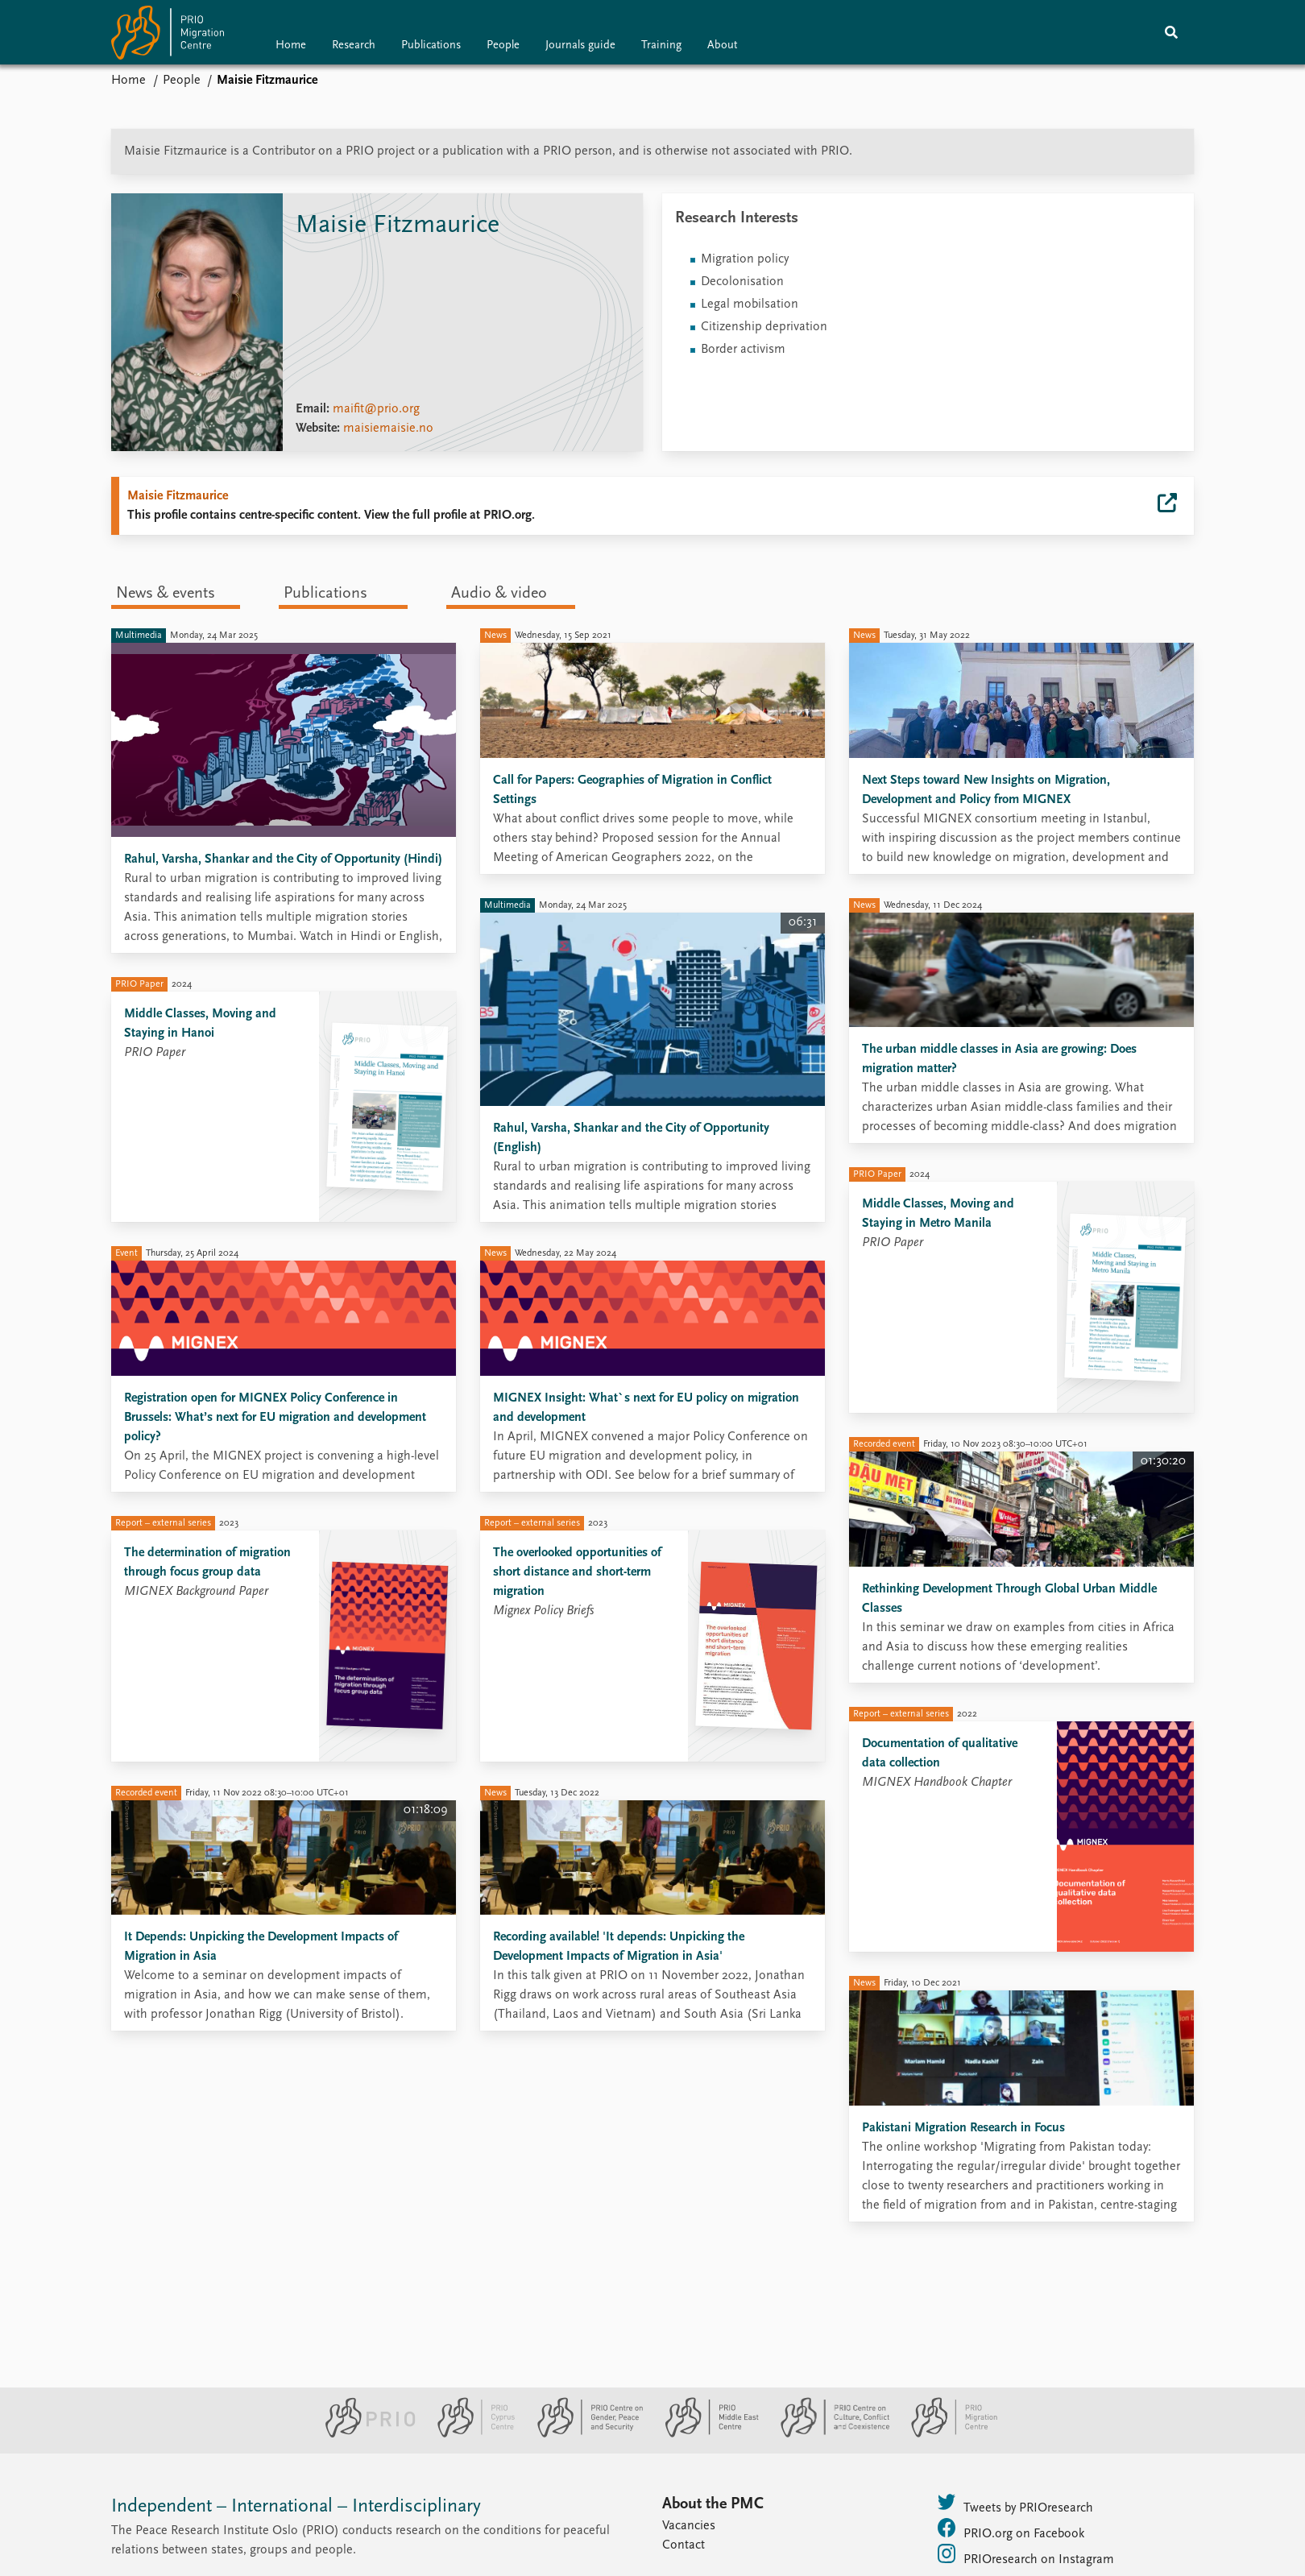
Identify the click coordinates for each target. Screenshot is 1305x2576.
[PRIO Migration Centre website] (945, 2434)
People (503, 45)
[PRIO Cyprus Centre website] (470, 2434)
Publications (431, 45)
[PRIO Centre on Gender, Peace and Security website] (584, 2434)
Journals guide (580, 45)
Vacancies (688, 2526)
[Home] (167, 36)
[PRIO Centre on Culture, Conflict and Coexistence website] (828, 2434)
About (722, 45)
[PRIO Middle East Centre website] (705, 2434)
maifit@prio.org (376, 409)
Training (661, 45)
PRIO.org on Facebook (1011, 2529)
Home (291, 45)
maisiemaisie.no (388, 428)
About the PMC (713, 2504)
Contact (683, 2545)
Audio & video (499, 594)
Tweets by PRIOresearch (1015, 2503)
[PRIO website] (364, 2434)
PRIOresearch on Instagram (1026, 2555)
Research (353, 45)
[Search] (1171, 32)
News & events (165, 594)
